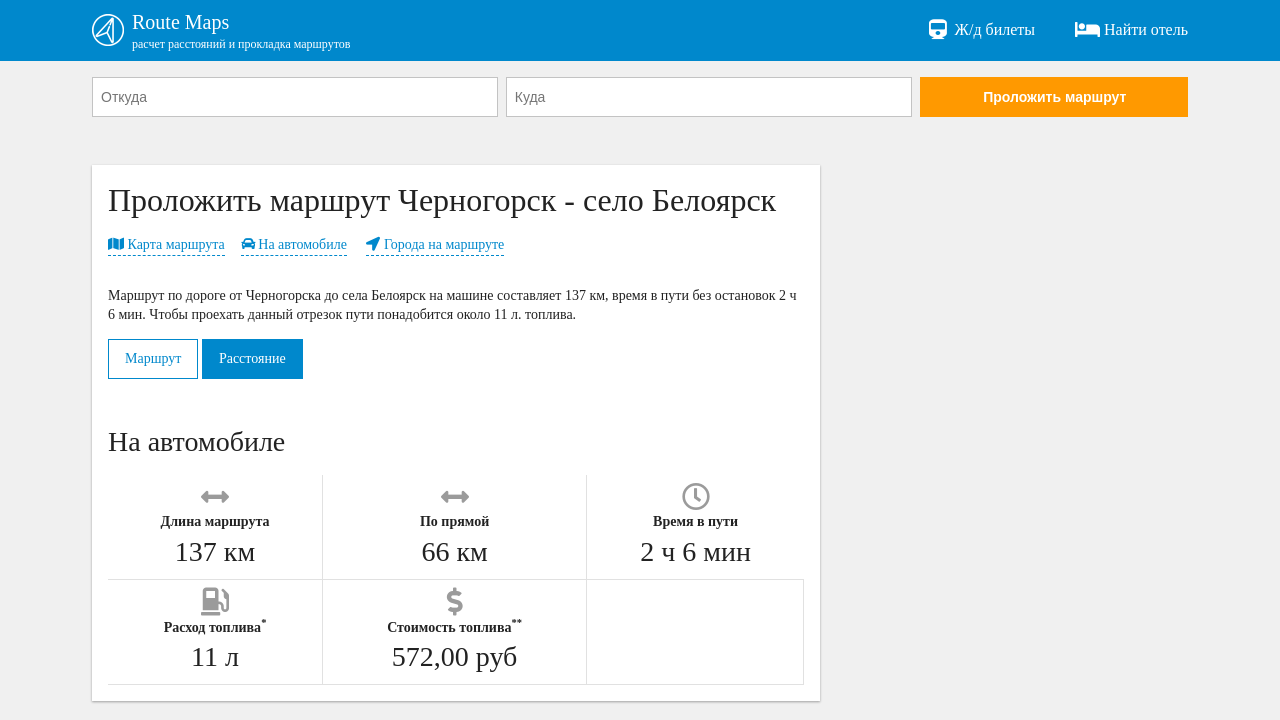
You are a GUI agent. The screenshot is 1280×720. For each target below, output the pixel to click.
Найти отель (1131, 30)
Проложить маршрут (1054, 97)
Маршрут (153, 358)
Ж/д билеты (980, 30)
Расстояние (252, 358)
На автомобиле (294, 244)
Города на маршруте (435, 244)
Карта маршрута (166, 244)
